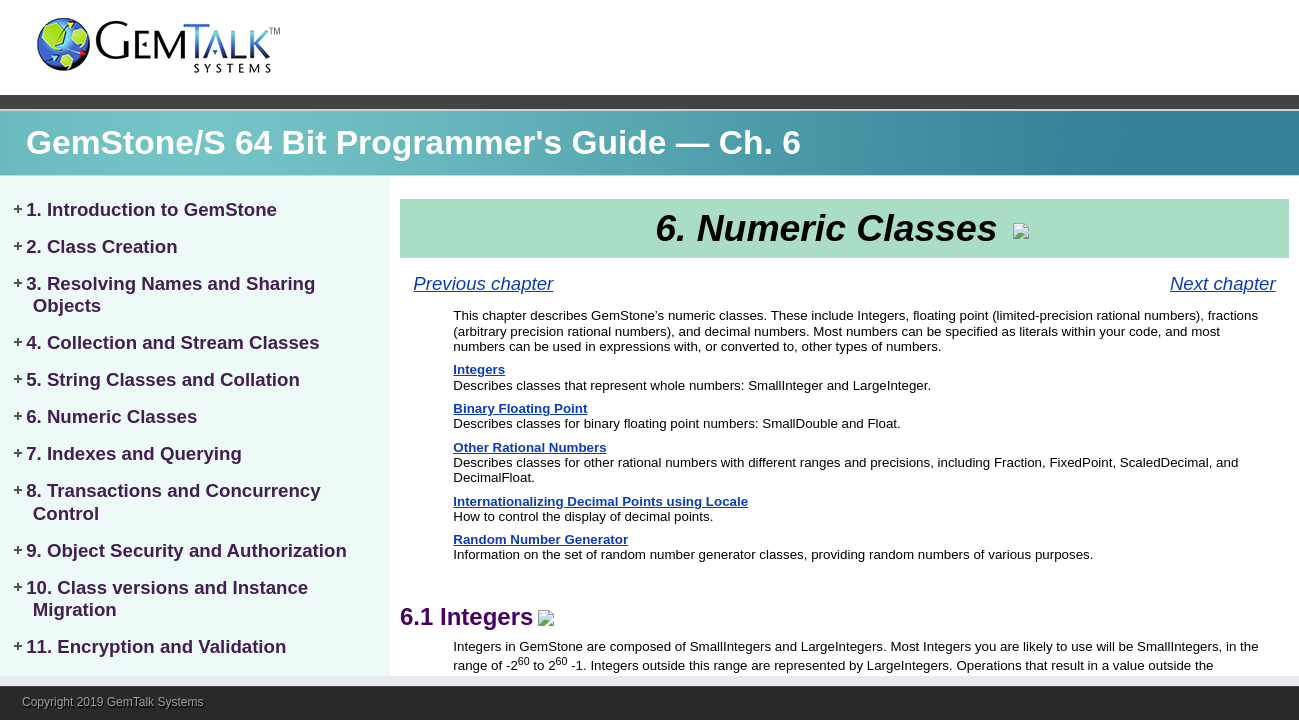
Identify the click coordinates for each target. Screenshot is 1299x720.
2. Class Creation (101, 246)
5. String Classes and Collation (163, 379)
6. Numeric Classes (111, 416)
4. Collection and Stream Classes (172, 342)
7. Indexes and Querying (134, 453)
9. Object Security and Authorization (186, 550)
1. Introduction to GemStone (151, 209)
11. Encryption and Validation (156, 646)
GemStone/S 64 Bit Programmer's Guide (346, 142)
